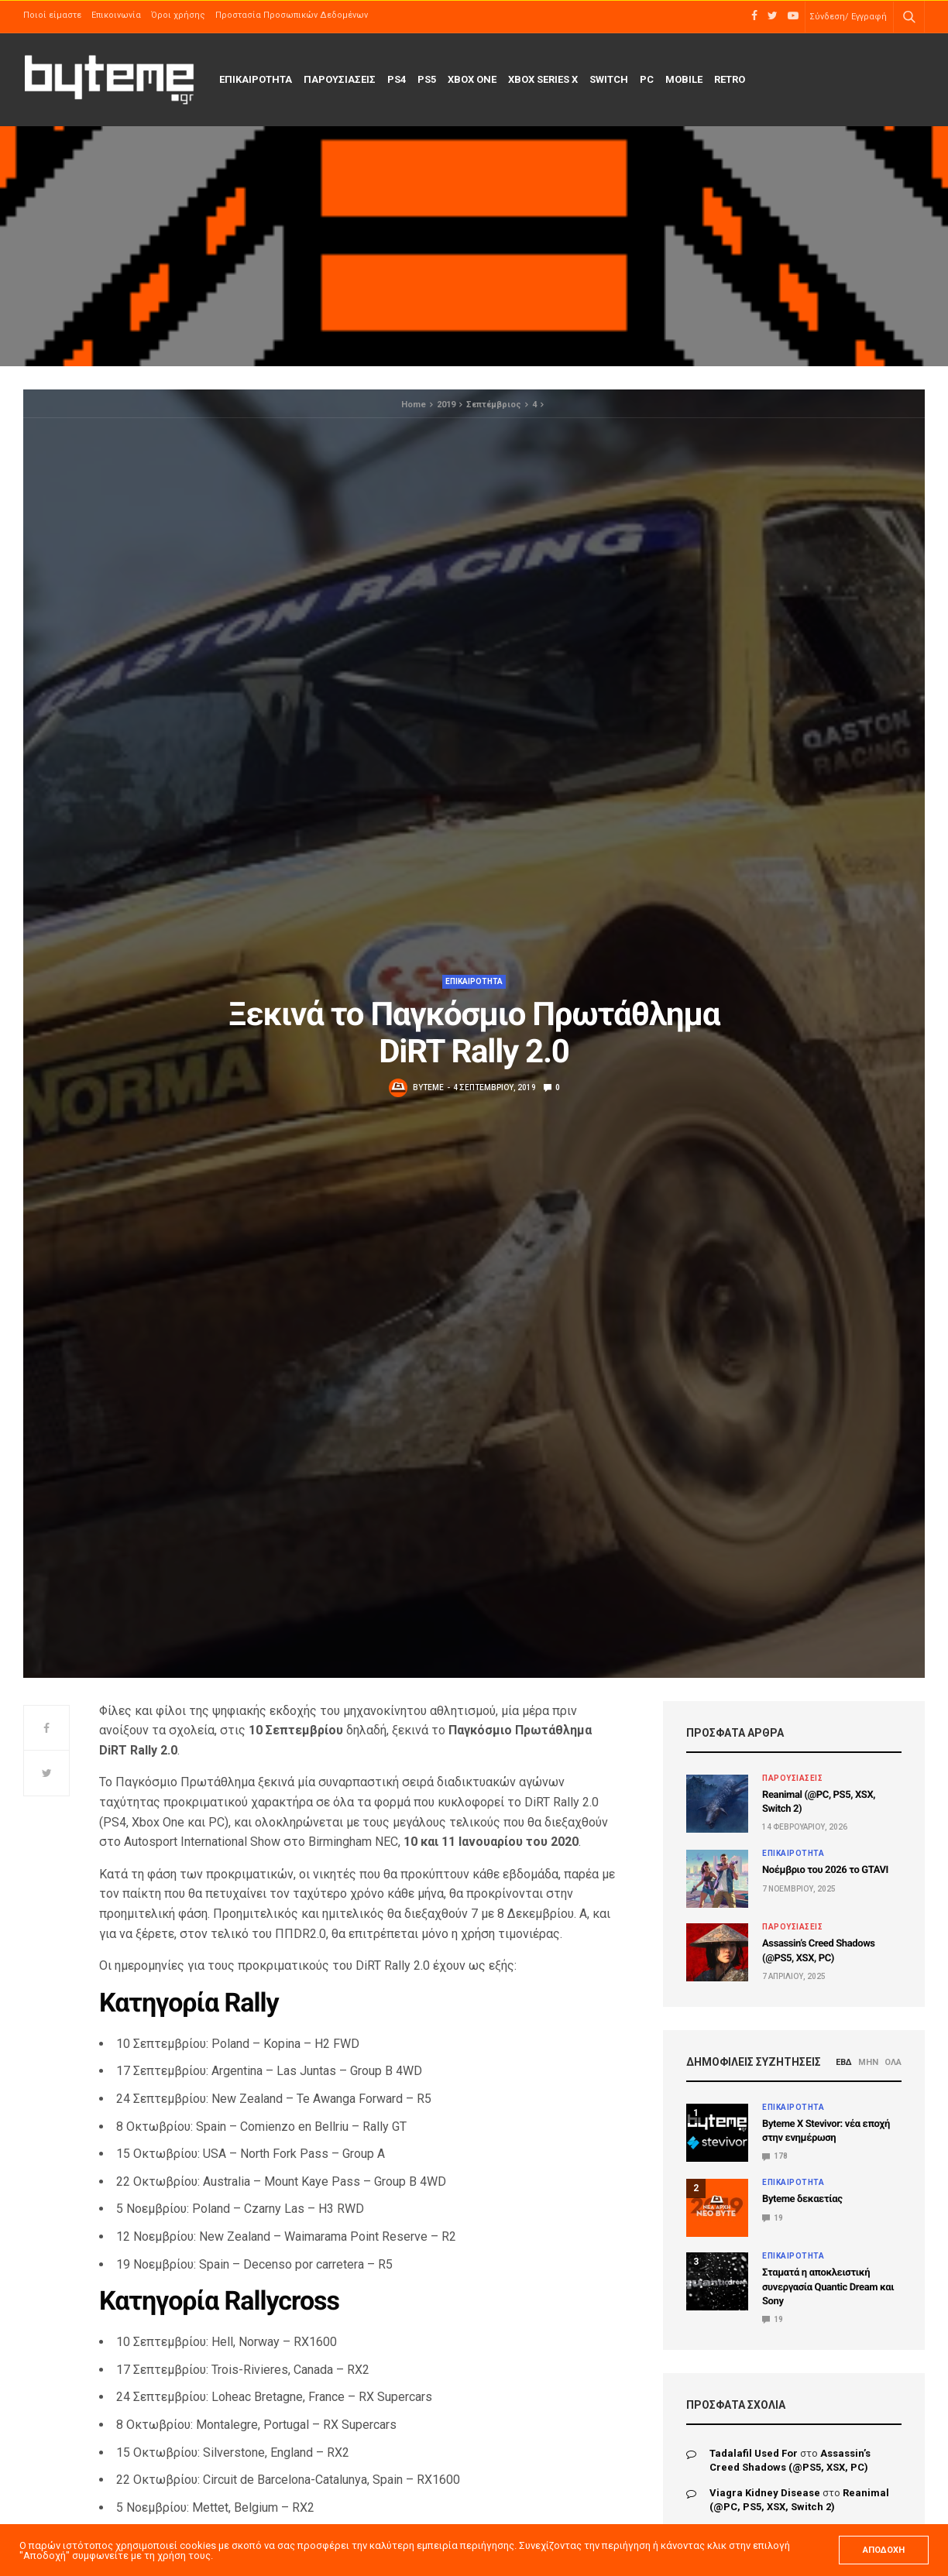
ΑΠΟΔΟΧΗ (884, 2550)
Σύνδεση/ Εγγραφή (848, 17)
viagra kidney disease (764, 2493)
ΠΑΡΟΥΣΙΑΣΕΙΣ (340, 79)
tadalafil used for (753, 2453)
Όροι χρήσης (178, 15)
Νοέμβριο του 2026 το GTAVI (825, 1870)
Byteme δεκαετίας (802, 2199)
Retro (729, 79)
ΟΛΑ (893, 2062)
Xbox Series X (543, 79)
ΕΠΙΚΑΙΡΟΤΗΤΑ (255, 79)
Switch (608, 79)
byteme (428, 1087)
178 (775, 2156)
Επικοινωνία (116, 15)
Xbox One (472, 79)
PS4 (396, 79)
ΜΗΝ (868, 2062)
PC (647, 79)
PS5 (426, 79)
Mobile (683, 79)
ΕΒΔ (844, 2062)
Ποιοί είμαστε (52, 15)
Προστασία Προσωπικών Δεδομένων (291, 15)
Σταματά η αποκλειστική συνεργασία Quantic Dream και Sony (828, 2287)
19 (772, 2218)
